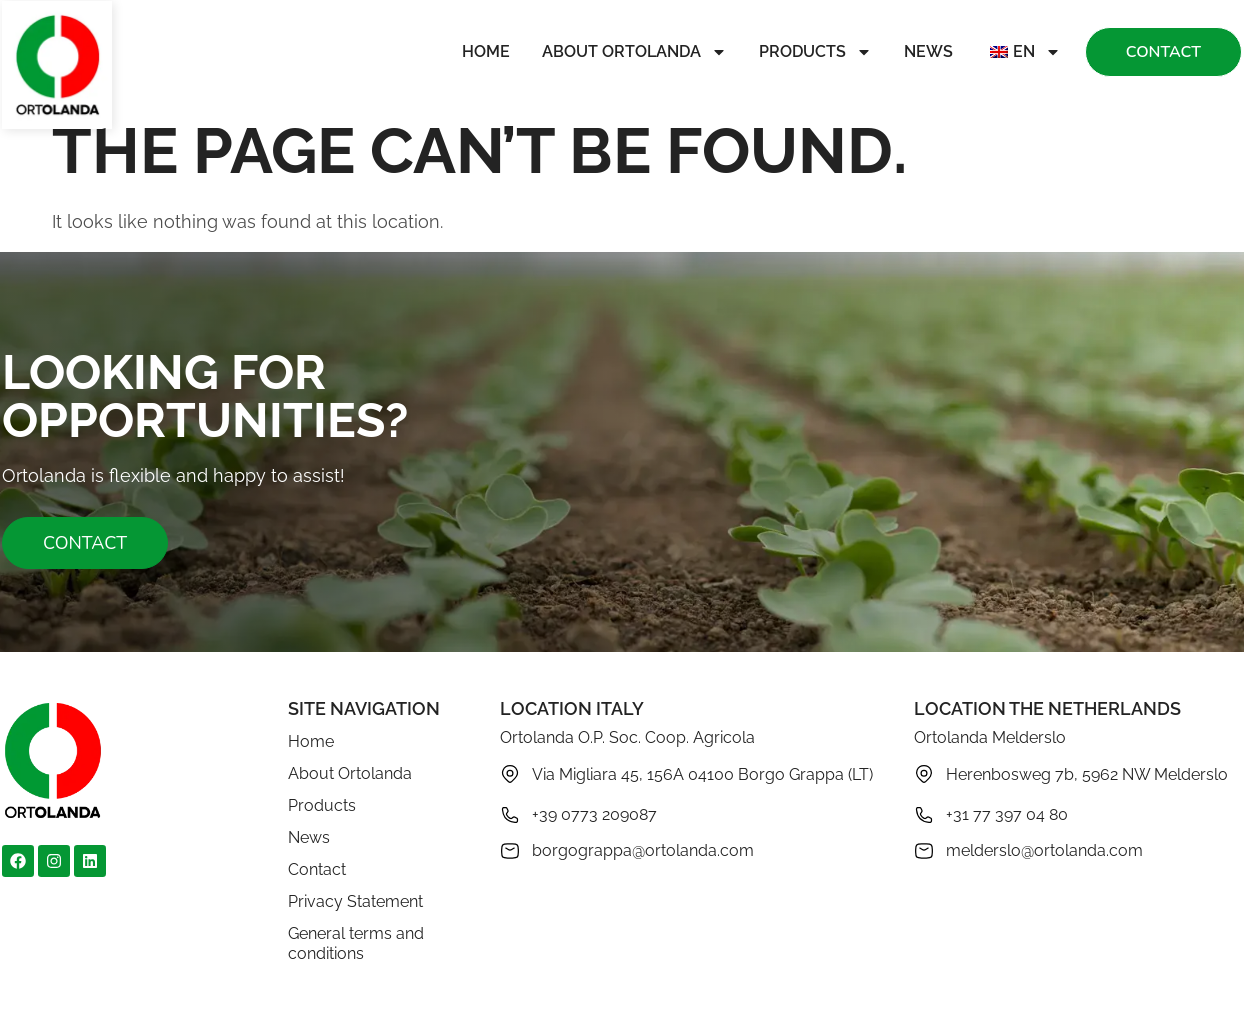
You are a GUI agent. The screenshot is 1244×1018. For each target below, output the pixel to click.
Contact (317, 869)
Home (486, 51)
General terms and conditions (356, 943)
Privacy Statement (355, 901)
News (928, 51)
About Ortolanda (634, 52)
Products (815, 52)
